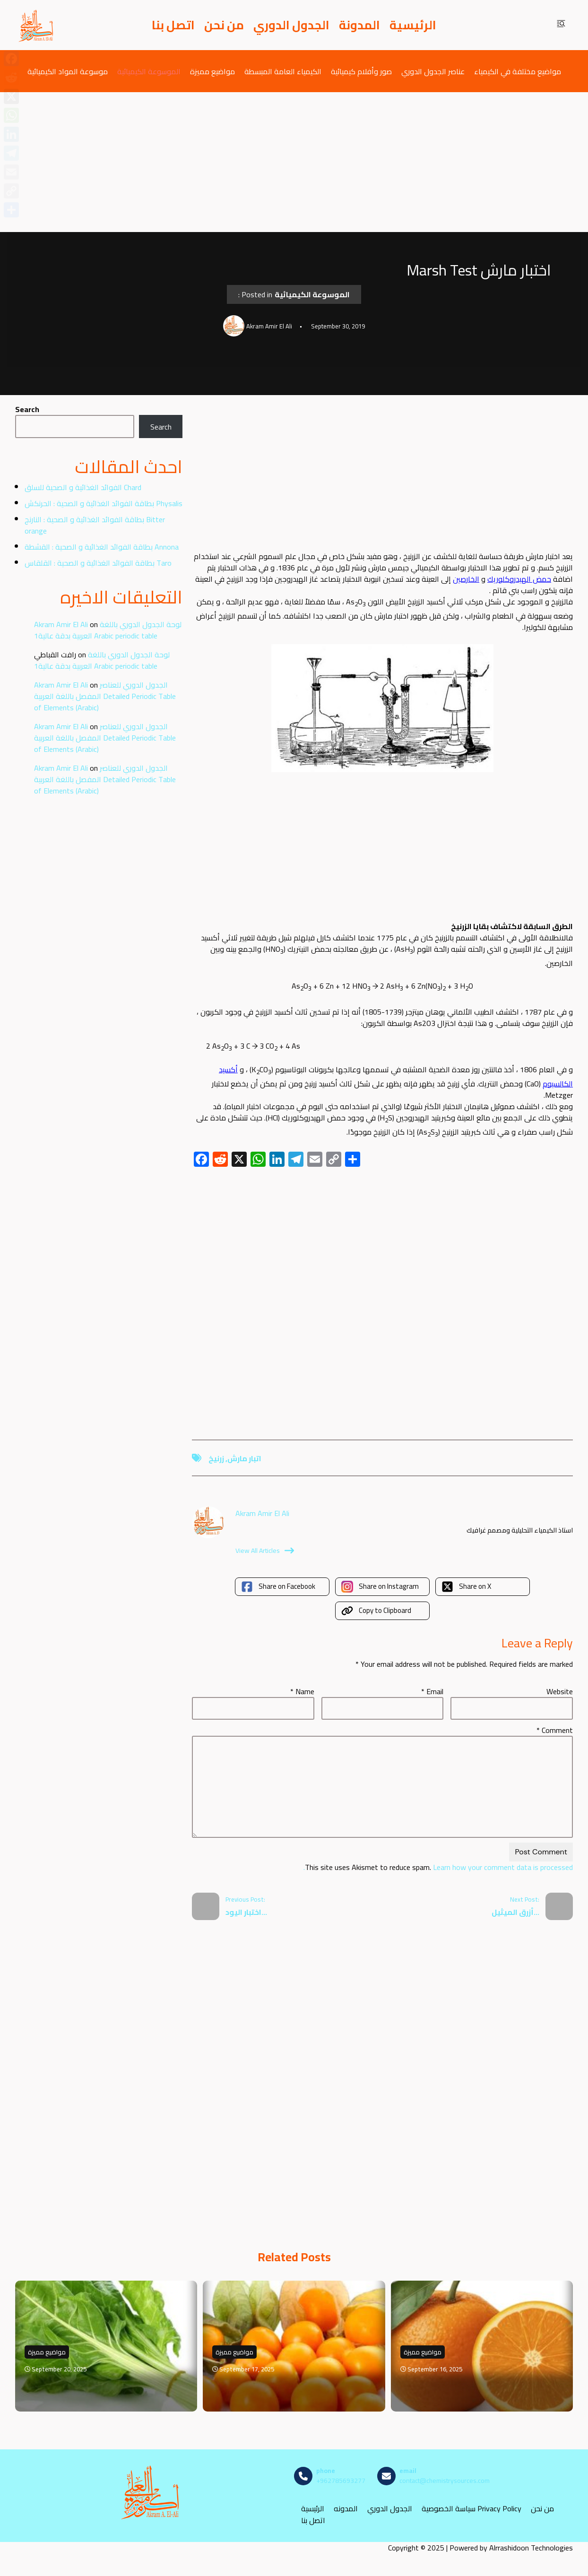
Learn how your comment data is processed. (438, 1867)
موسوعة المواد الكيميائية (67, 71)
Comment (554, 1730)
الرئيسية (412, 25)
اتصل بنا (173, 25)
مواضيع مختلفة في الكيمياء (517, 71)
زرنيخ (216, 1458)
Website (559, 1691)
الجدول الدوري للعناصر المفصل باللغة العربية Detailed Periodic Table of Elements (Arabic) (105, 696)
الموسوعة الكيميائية (149, 71)
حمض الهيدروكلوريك (519, 579)
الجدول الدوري (291, 25)
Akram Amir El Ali (61, 624)
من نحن (224, 25)
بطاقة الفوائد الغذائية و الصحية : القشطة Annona (102, 547)
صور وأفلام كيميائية (361, 71)
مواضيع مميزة (212, 71)
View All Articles (264, 1550)
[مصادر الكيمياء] (36, 25)
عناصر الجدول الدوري (433, 71)
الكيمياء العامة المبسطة (282, 71)
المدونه (346, 2508)
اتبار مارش (244, 1458)
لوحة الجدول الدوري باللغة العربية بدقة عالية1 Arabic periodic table (108, 630)
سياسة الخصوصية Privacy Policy (471, 2508)
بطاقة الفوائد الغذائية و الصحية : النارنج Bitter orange (95, 525)
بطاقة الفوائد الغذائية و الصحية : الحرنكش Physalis (103, 503)
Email (432, 1691)
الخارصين (466, 579)
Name (302, 1691)
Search (27, 409)
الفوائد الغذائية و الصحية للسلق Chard (83, 487)
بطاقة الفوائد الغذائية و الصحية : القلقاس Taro (98, 563)
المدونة (359, 25)
